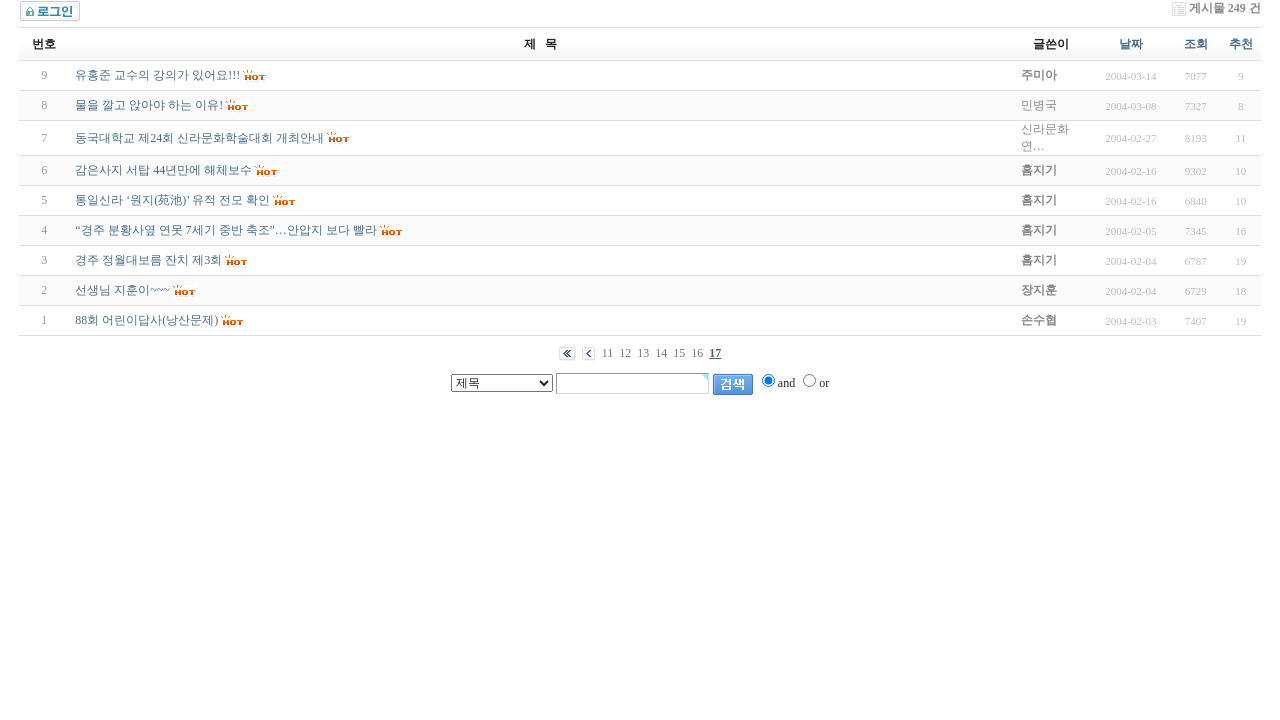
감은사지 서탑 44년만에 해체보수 (163, 170)
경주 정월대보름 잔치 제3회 (148, 260)
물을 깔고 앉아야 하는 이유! (149, 105)
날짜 (1131, 44)
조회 (1196, 44)
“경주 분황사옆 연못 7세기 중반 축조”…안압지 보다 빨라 (226, 230)
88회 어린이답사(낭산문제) (146, 320)
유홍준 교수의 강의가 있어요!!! (157, 75)
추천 (1241, 44)
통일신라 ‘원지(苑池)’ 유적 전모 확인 (172, 200)
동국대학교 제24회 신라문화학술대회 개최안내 (199, 138)
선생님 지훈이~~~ (122, 290)
